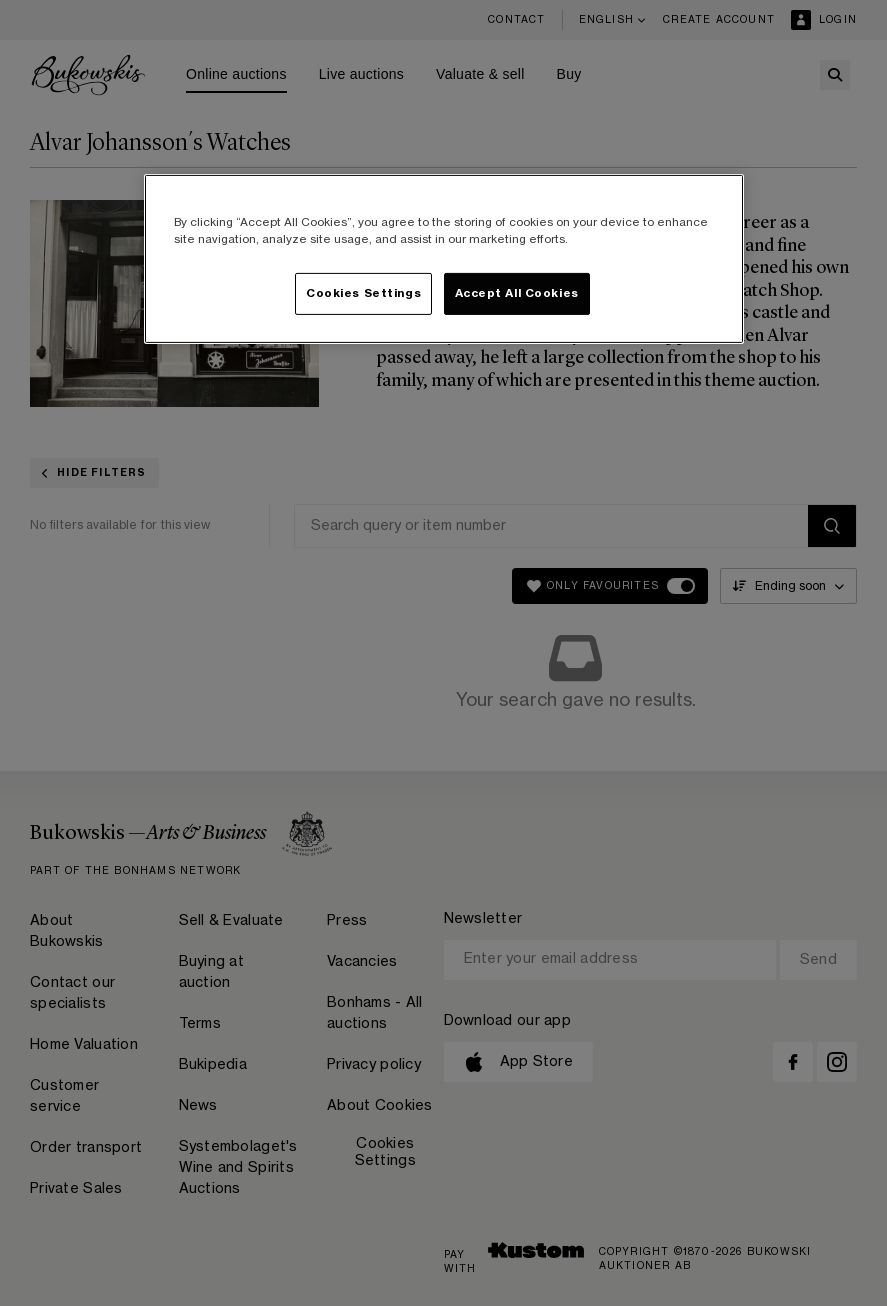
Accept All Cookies (517, 293)
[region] (444, 259)
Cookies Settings (363, 293)
